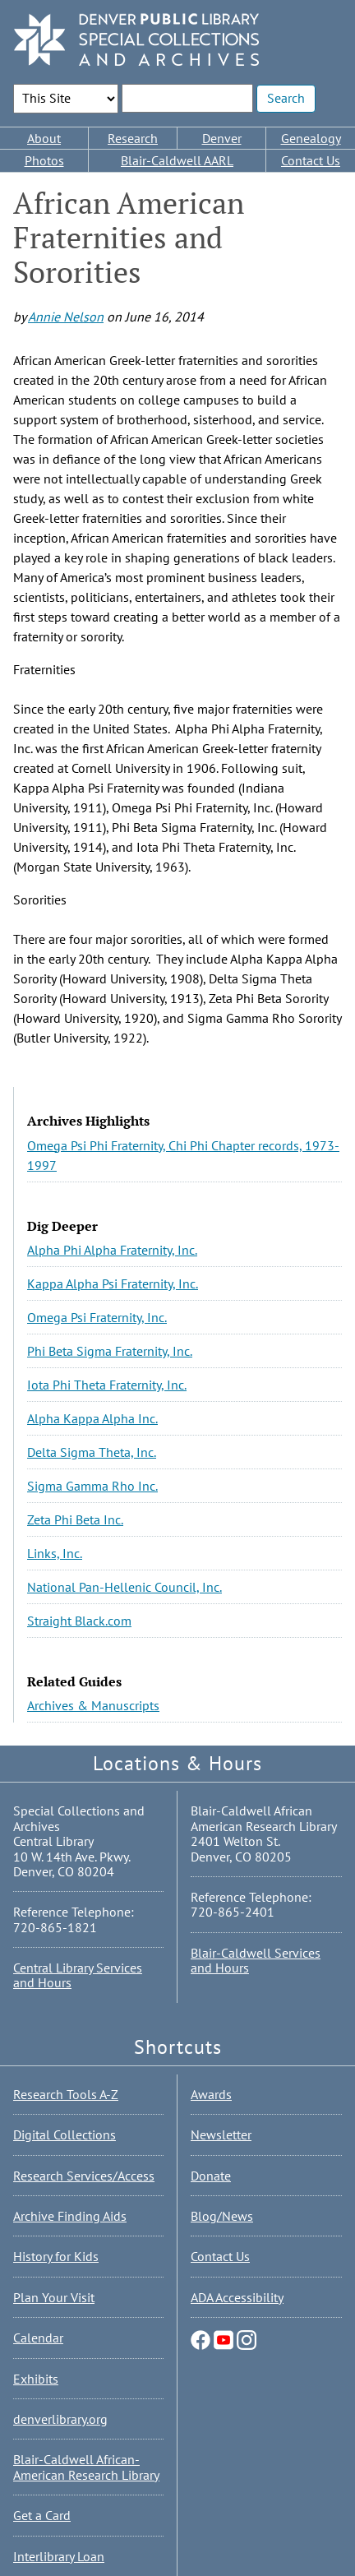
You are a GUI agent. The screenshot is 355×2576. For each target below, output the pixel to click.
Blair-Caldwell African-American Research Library (86, 2466)
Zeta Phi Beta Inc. (75, 1519)
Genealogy (311, 138)
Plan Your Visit (54, 2297)
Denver (222, 138)
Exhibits (35, 2378)
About (44, 138)
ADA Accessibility (237, 2297)
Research (133, 138)
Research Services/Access (83, 2175)
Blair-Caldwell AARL (177, 160)
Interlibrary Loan (58, 2556)
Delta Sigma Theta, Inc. (91, 1452)
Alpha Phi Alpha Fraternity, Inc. (112, 1250)
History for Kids (56, 2256)
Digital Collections (64, 2134)
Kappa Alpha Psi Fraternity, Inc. (112, 1283)
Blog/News (222, 2216)
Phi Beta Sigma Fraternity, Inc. (109, 1351)
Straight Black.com (79, 1620)
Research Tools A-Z (65, 2094)
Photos (44, 160)
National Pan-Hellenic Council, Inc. (124, 1587)
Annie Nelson (66, 316)
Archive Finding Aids (70, 2216)
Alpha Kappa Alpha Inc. (92, 1418)
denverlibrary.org (60, 2419)
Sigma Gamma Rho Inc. (92, 1486)
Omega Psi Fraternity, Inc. (97, 1317)
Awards (211, 2094)
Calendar (38, 2337)
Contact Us (310, 160)
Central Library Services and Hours (77, 1975)
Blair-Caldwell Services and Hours (255, 1960)
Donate (211, 2175)
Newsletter (221, 2134)
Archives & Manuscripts (93, 1705)
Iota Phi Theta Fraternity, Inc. (107, 1384)
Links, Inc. (54, 1553)
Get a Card (42, 2515)
